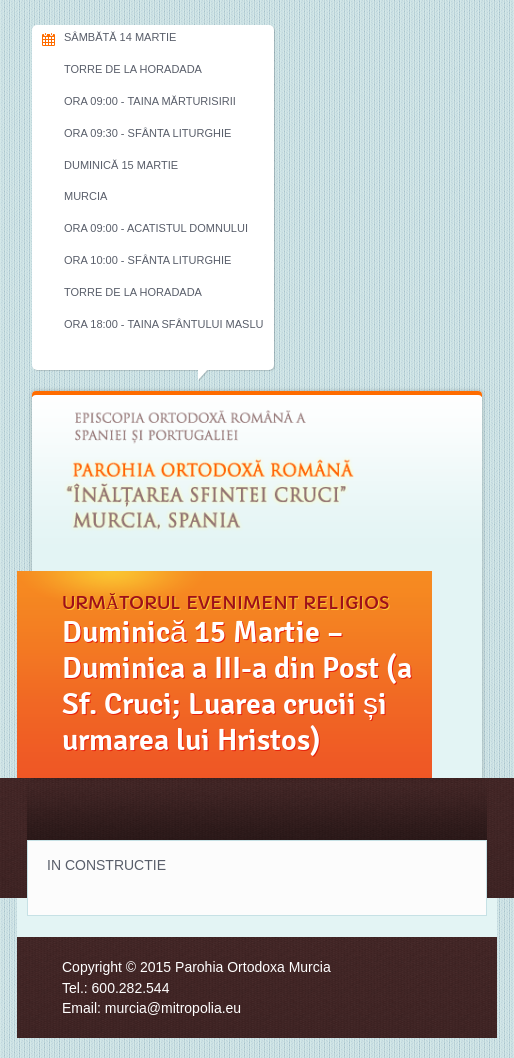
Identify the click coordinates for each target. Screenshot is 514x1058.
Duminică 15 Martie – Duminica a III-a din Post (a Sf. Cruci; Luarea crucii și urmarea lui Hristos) (237, 686)
